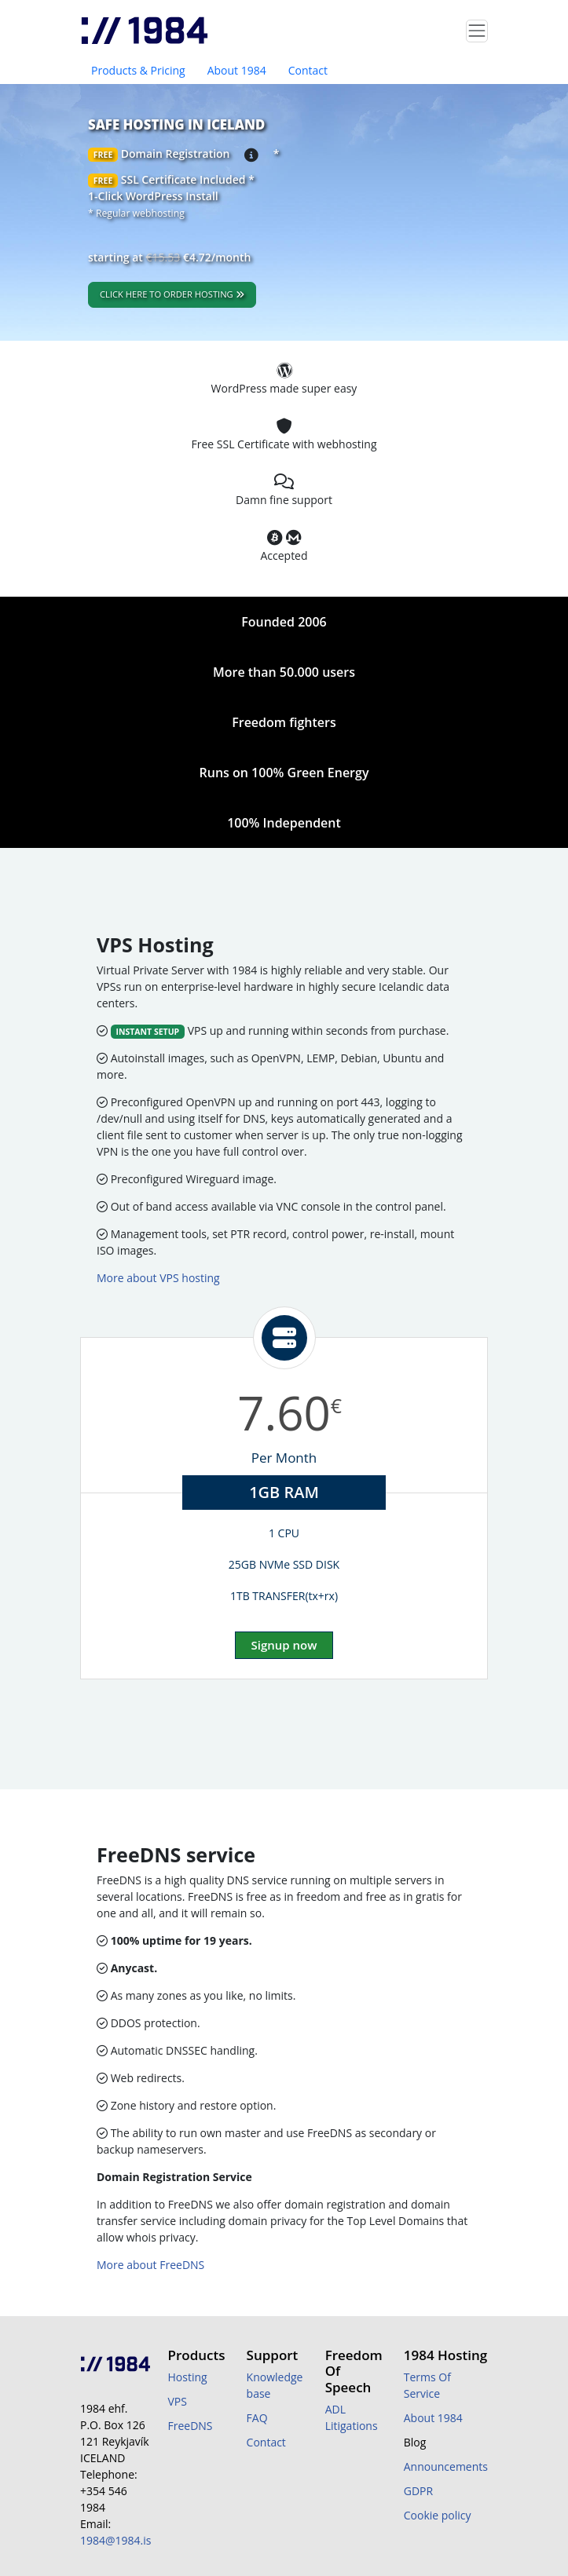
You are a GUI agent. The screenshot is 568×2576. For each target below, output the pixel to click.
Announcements (446, 2466)
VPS (176, 2401)
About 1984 (236, 70)
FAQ (257, 2417)
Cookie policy (437, 2515)
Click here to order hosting (172, 294)
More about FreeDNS (150, 2264)
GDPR (418, 2490)
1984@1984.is (115, 2540)
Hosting (187, 2377)
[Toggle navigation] (477, 31)
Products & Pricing (138, 70)
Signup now (284, 1645)
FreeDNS (189, 2425)
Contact (308, 70)
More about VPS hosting (158, 1277)
